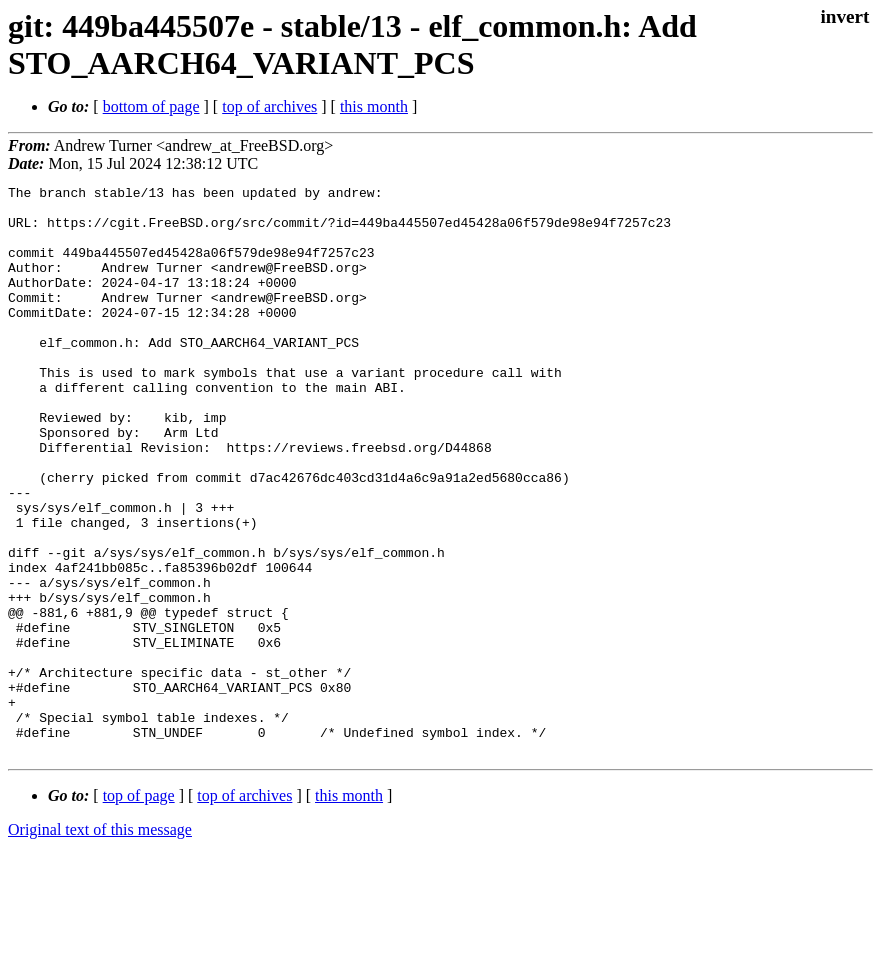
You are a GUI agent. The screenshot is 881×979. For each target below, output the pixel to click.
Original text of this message (100, 943)
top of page (139, 909)
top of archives (269, 106)
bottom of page (151, 106)
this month (374, 106)
